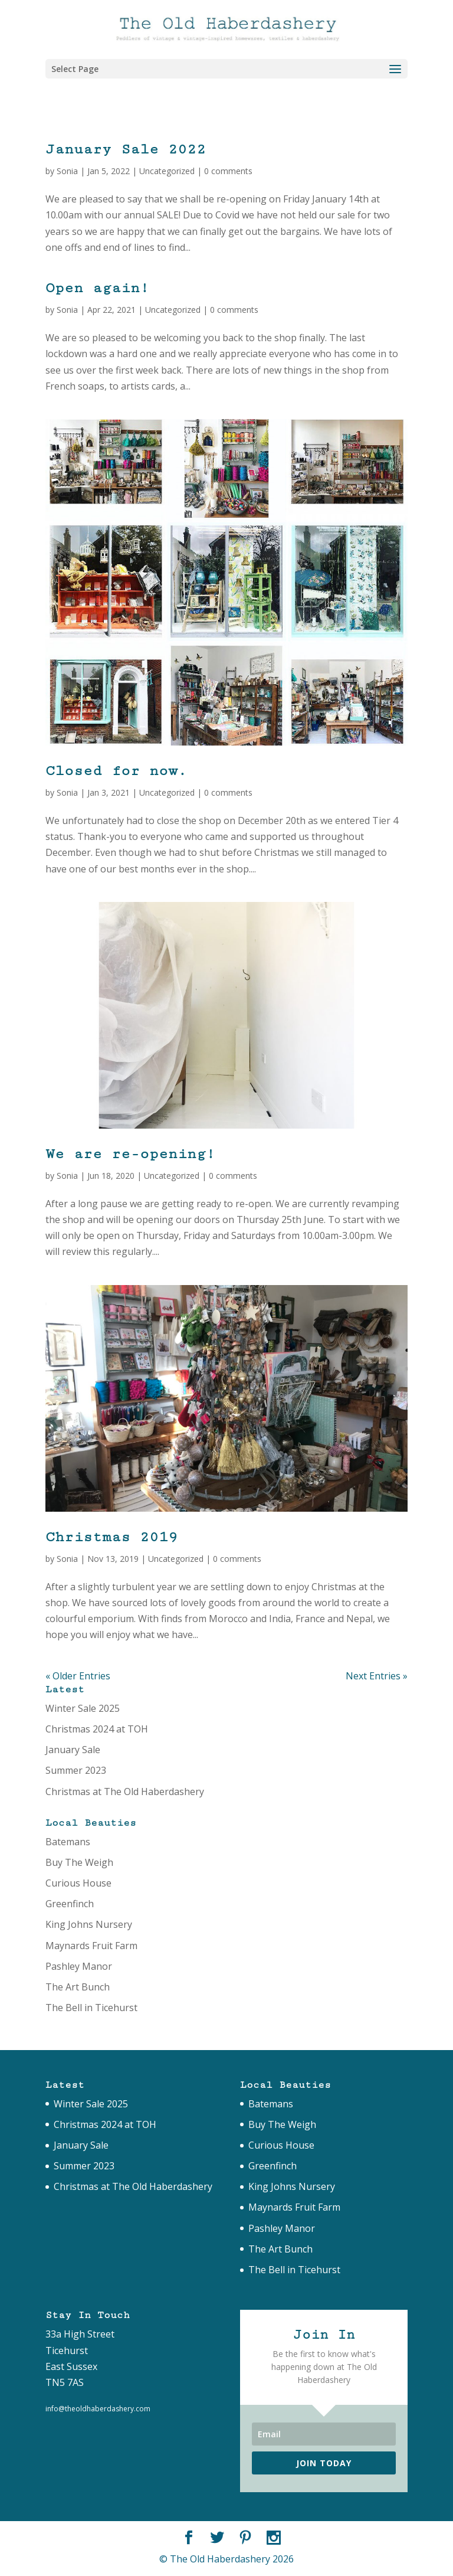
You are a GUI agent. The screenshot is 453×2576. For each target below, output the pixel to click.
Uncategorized (167, 170)
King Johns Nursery (88, 1924)
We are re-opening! (130, 1153)
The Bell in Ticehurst (91, 2007)
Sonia (67, 170)
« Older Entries (77, 1675)
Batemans (67, 1841)
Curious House (78, 1883)
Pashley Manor (78, 1966)
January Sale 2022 (125, 149)
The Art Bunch (77, 1986)
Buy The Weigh (79, 1862)
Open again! (97, 287)
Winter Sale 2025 (82, 1708)
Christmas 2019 (111, 1536)
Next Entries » (377, 1675)
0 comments (228, 170)
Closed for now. (116, 770)
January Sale (72, 1749)
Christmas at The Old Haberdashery (124, 1791)
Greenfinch (69, 1903)
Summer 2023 (75, 1770)
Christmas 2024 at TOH (96, 1728)
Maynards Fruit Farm (91, 1945)
